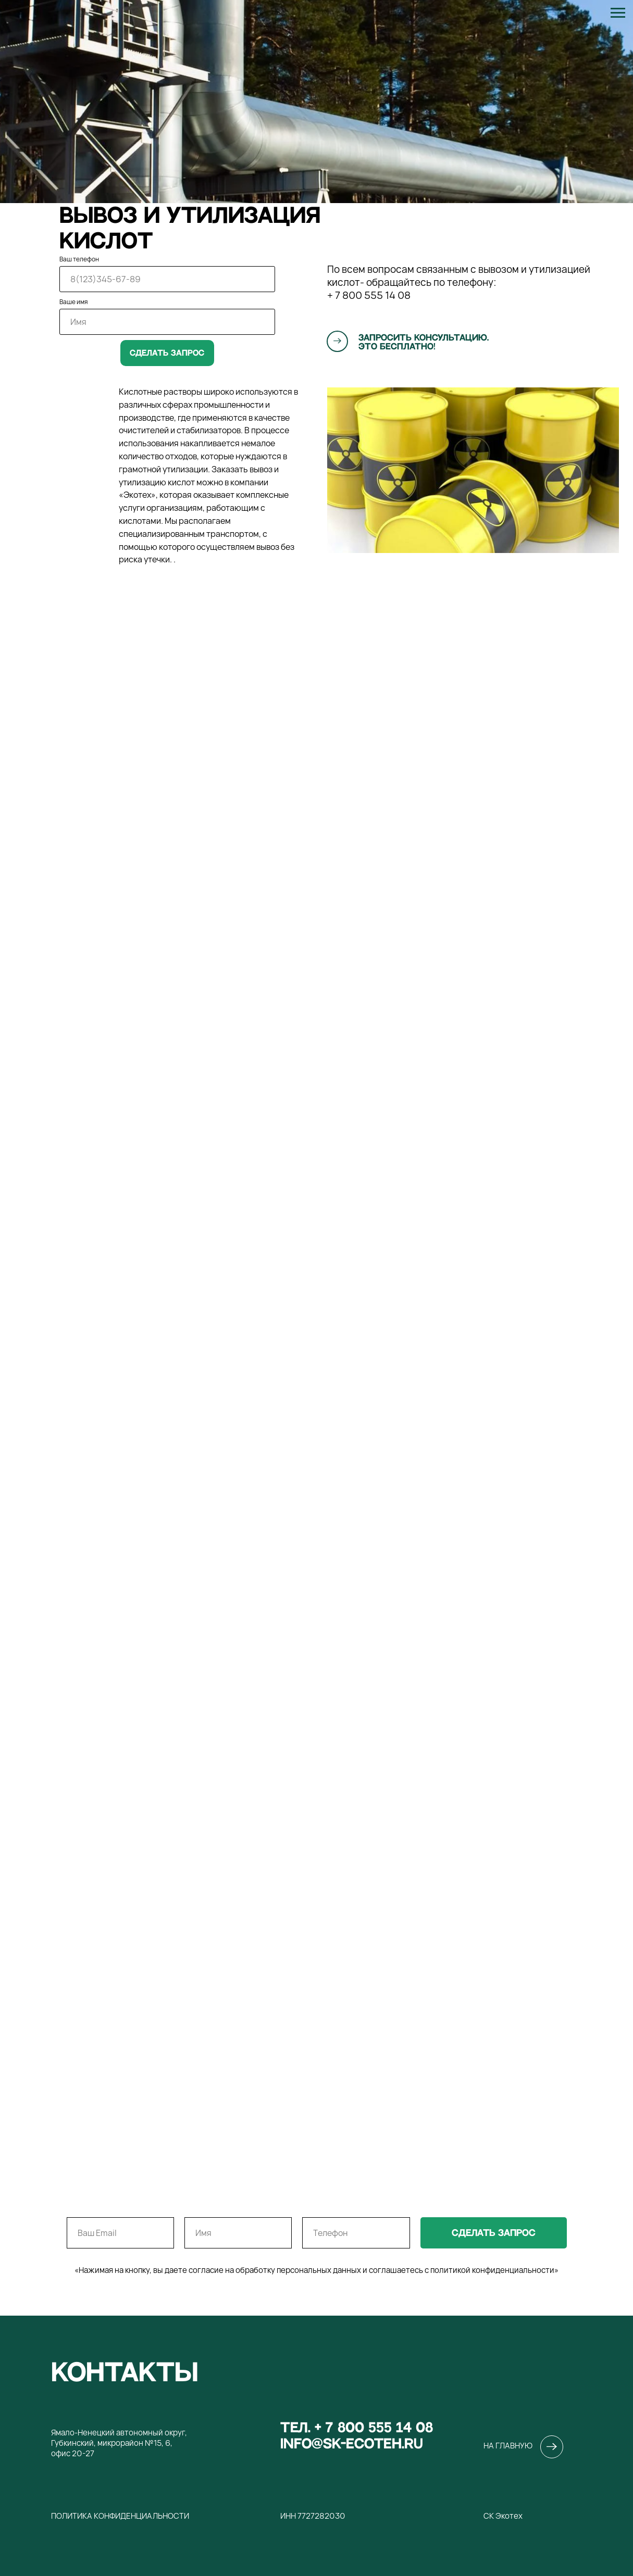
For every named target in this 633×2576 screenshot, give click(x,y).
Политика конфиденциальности (120, 2515)
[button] (337, 341)
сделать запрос (494, 2233)
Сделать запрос (167, 353)
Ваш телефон (79, 259)
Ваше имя (73, 301)
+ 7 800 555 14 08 (369, 295)
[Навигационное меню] (618, 13)
